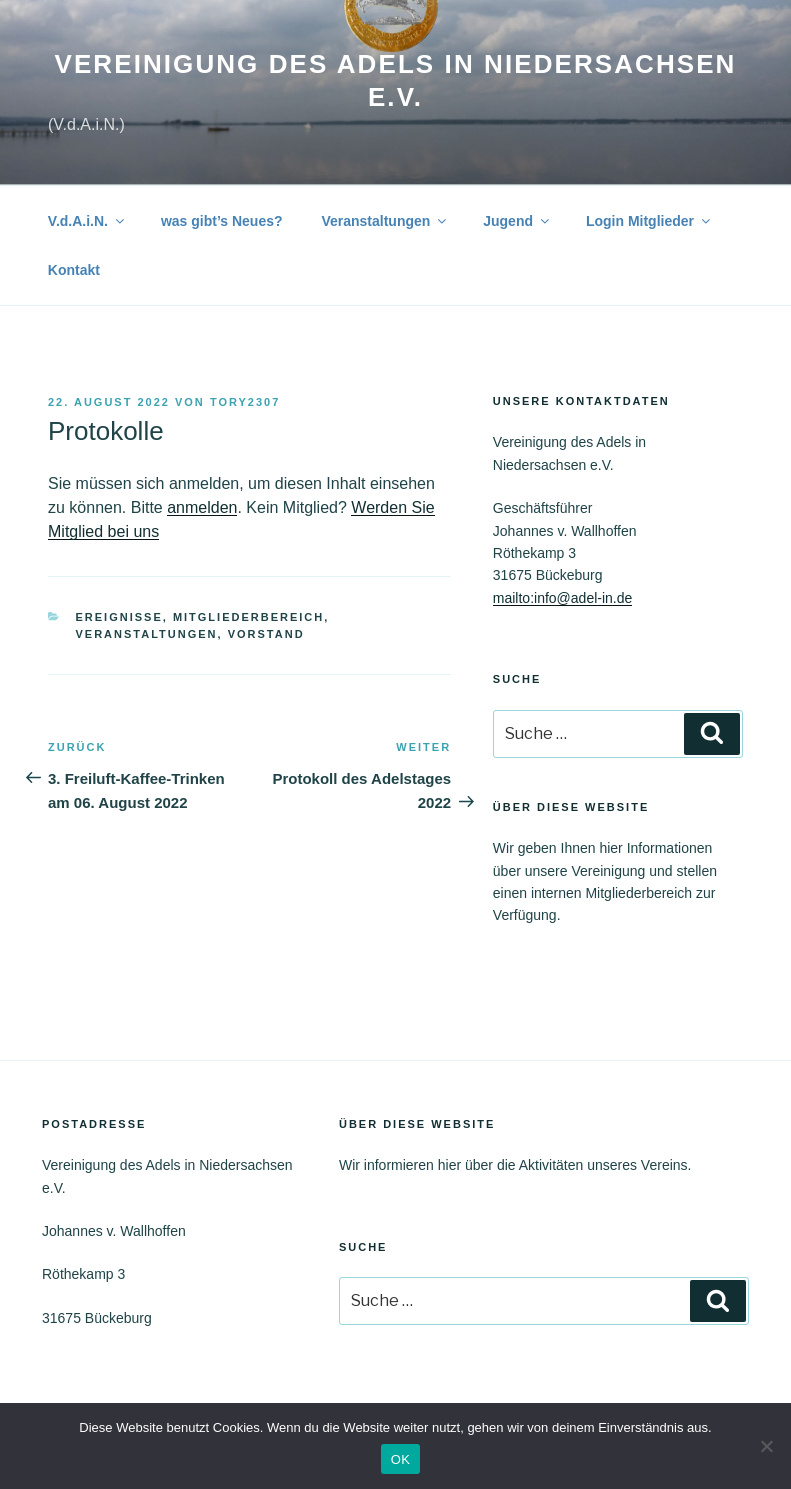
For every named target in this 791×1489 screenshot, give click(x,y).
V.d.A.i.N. (87, 221)
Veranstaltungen (385, 221)
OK (400, 1459)
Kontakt (74, 270)
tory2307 (245, 402)
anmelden (202, 507)
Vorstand (266, 634)
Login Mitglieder (649, 221)
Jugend (517, 221)
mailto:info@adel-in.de (563, 598)
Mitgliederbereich (248, 617)
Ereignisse (119, 617)
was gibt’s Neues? (222, 221)
